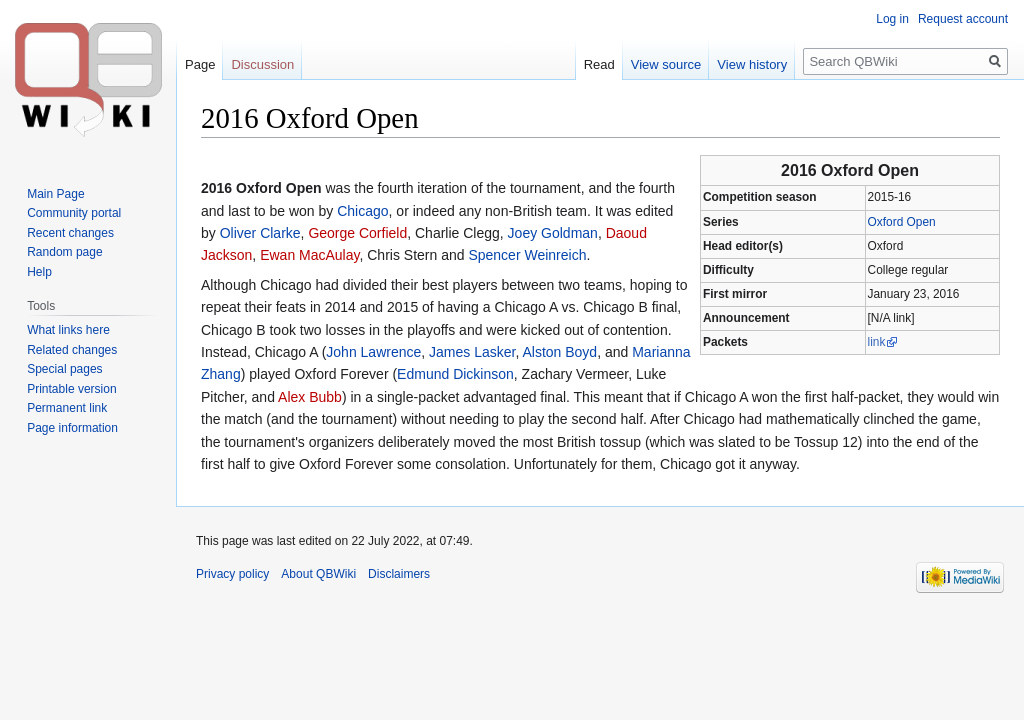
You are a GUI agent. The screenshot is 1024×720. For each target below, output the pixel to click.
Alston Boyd (559, 352)
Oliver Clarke (260, 233)
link (877, 342)
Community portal (74, 213)
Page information (72, 428)
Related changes (72, 350)
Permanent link (67, 408)
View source (666, 64)
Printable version (71, 389)
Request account (963, 19)
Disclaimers (399, 574)
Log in (892, 19)
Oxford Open (902, 222)
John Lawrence (373, 352)
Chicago (362, 211)
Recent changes (70, 233)
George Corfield (357, 233)
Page (200, 64)
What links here (68, 330)
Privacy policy (232, 574)
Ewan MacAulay (309, 255)
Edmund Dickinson (455, 374)
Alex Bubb (310, 397)
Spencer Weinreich (527, 255)
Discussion (262, 64)
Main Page (55, 194)
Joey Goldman (553, 233)
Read (599, 64)
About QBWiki (318, 574)
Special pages (64, 369)
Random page (64, 252)
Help (39, 272)
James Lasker (472, 352)
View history (752, 64)
